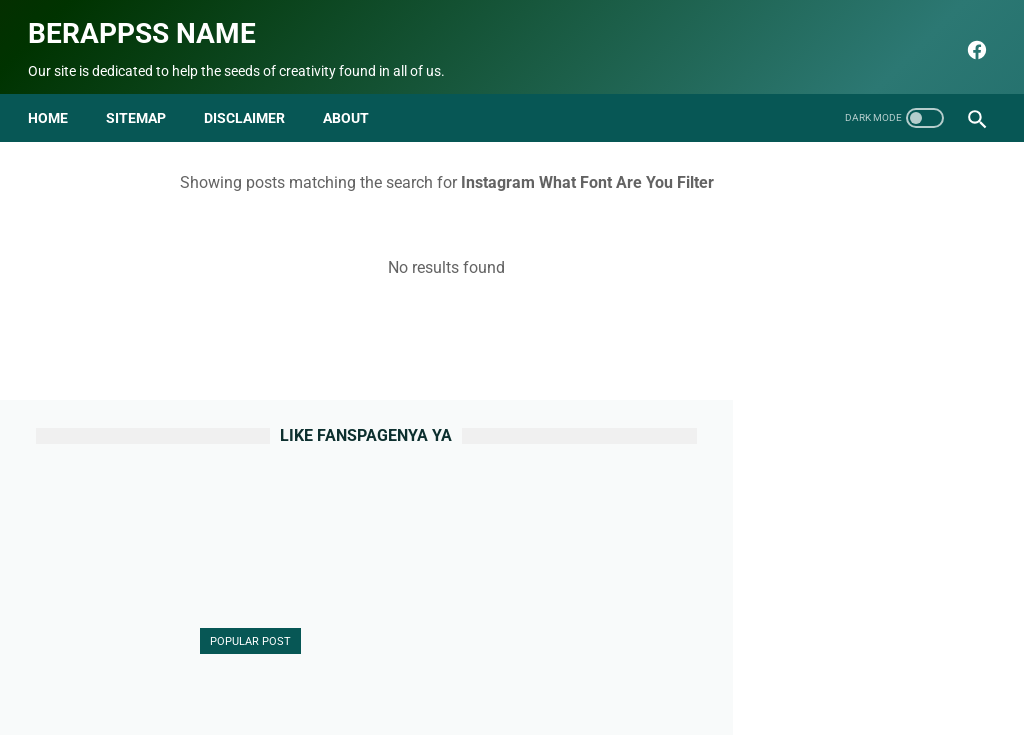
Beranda (239, 672)
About (305, 672)
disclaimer (252, 98)
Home (56, 98)
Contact (369, 672)
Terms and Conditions (658, 672)
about (354, 98)
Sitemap (144, 98)
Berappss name (150, 20)
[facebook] (966, 37)
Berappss (722, 704)
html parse (779, 672)
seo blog (411, 704)
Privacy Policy (528, 672)
